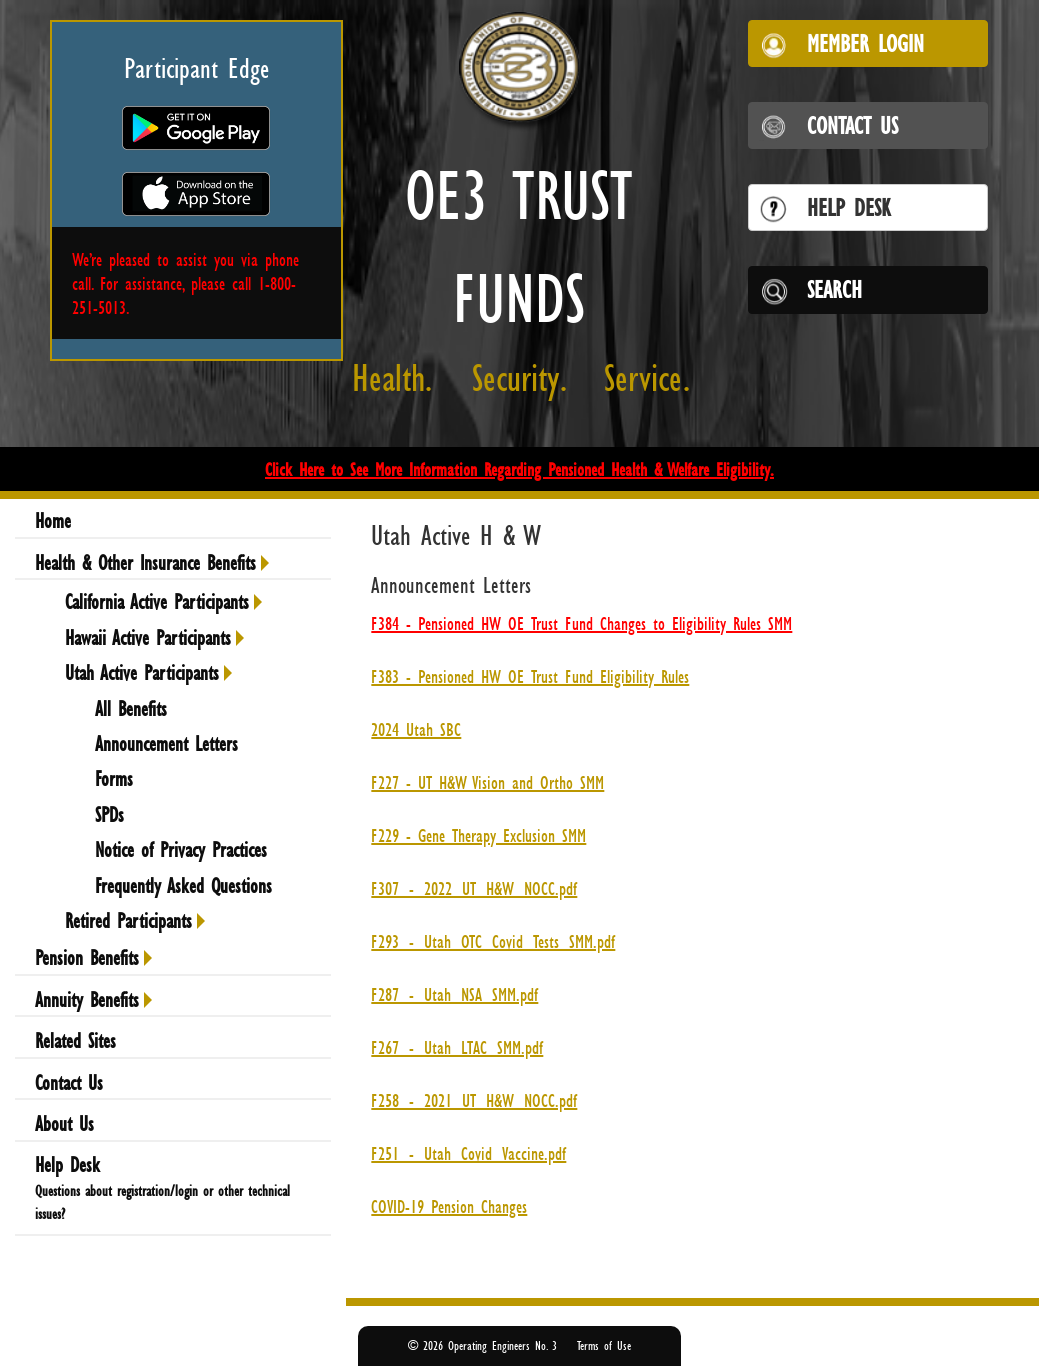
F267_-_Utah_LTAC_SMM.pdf (457, 1047)
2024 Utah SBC (416, 729)
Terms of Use (604, 1345)
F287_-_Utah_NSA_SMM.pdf (454, 994)
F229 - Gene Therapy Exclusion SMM (478, 835)
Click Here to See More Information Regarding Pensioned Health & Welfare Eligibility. (519, 469)
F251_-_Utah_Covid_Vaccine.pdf (468, 1153)
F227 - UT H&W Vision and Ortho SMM (487, 782)
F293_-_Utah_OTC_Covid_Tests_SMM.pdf (493, 941)
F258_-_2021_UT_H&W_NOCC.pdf (474, 1100)
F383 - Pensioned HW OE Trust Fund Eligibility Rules (530, 676)
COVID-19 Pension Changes (449, 1206)
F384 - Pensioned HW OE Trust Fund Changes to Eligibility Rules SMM (581, 623)
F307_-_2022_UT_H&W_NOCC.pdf (474, 888)
